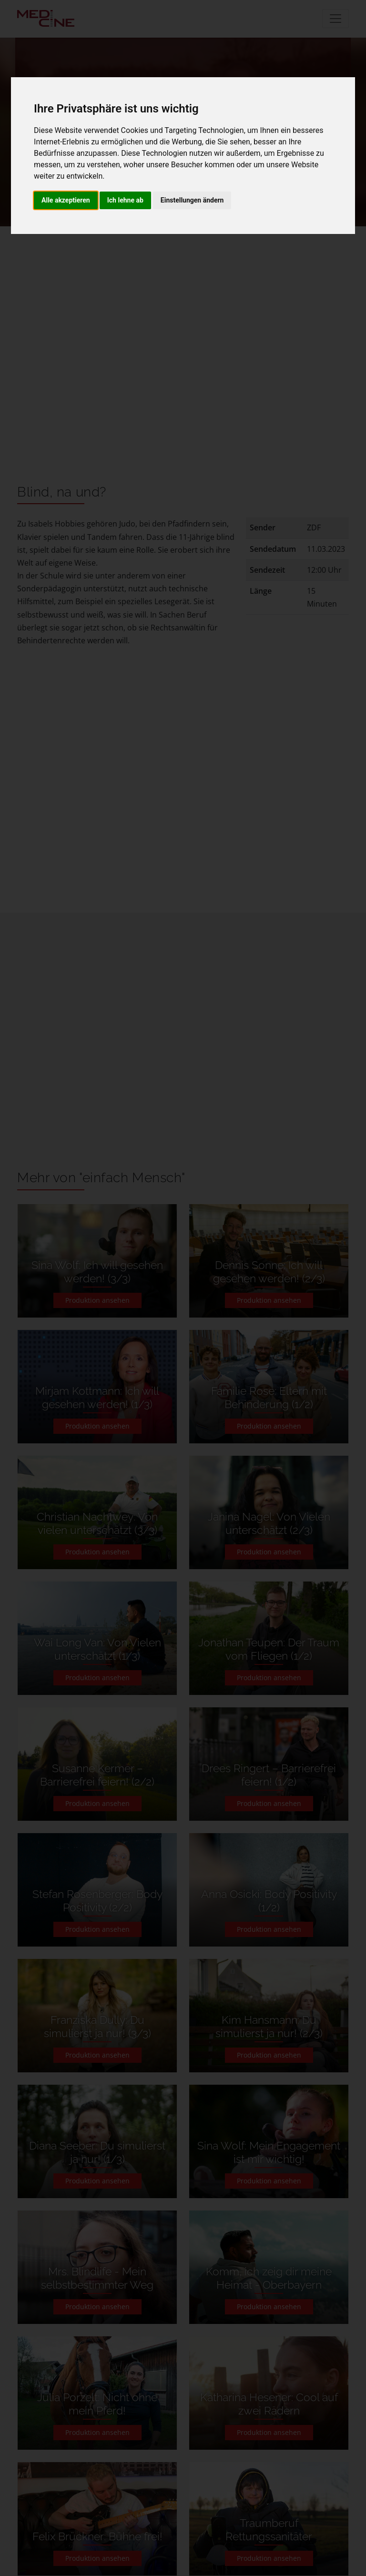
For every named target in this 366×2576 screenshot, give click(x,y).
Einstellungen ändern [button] (192, 200)
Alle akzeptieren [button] (65, 200)
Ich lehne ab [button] (125, 200)
